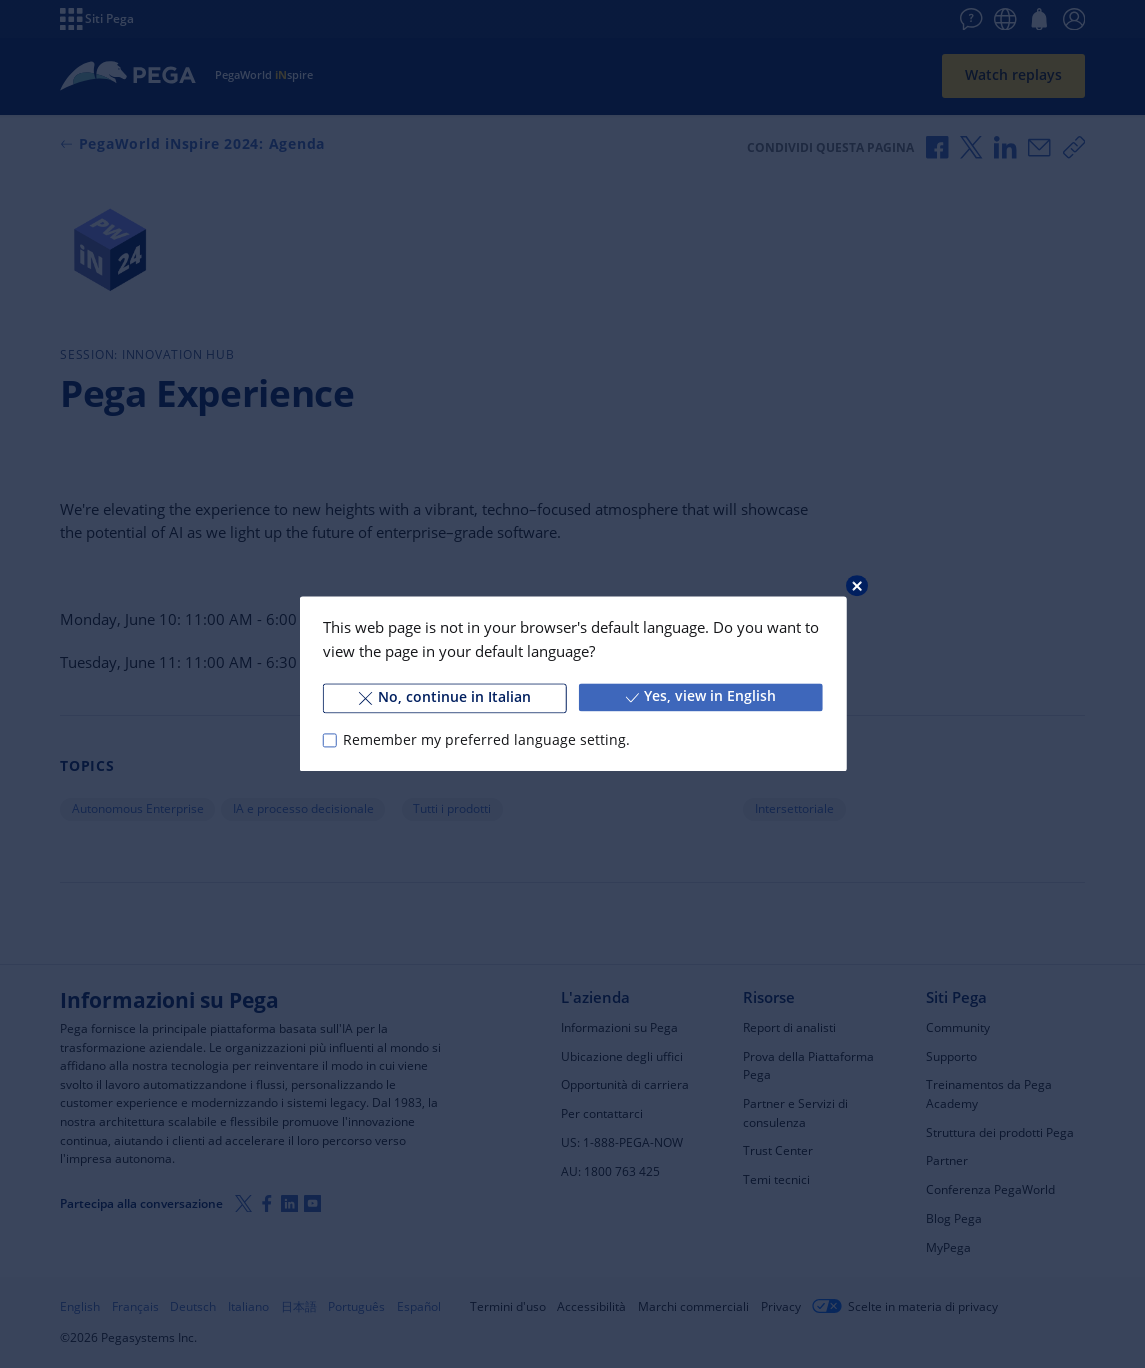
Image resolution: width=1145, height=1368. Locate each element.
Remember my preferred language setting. (486, 740)
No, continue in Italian (445, 697)
